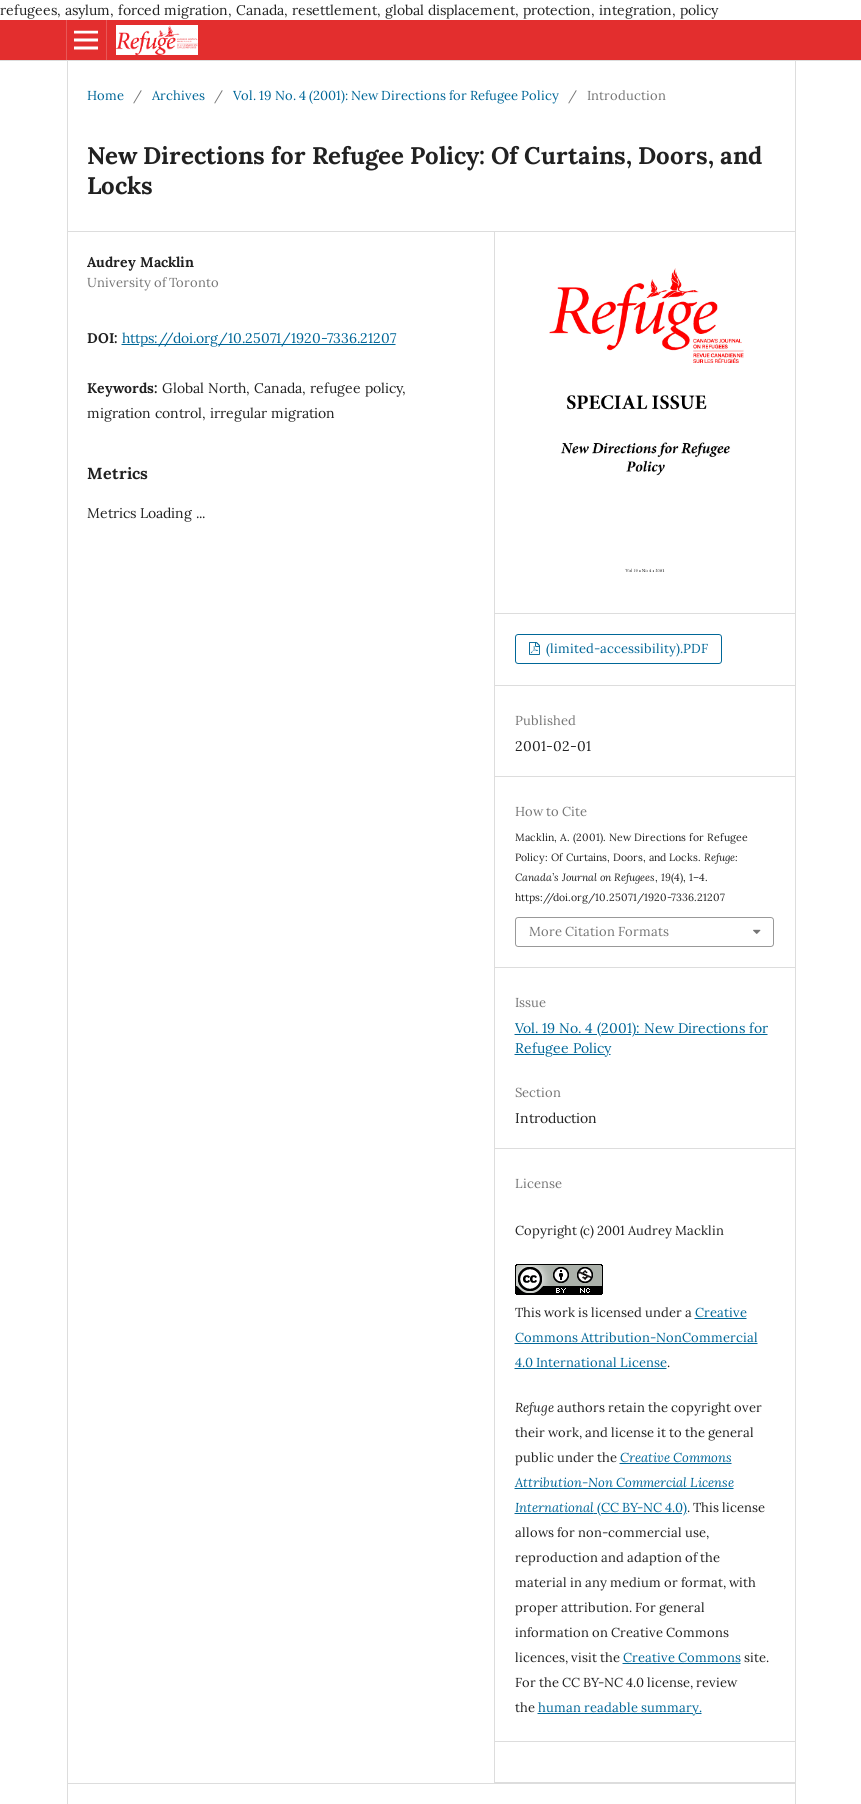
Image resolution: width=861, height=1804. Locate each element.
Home (105, 95)
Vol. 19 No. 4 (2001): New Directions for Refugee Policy (396, 95)
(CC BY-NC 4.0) (624, 1482)
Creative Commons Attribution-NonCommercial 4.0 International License (636, 1337)
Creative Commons (682, 1657)
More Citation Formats (599, 931)
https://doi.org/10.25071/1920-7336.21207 (259, 338)
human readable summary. (620, 1707)
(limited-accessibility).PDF (625, 648)
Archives (178, 95)
